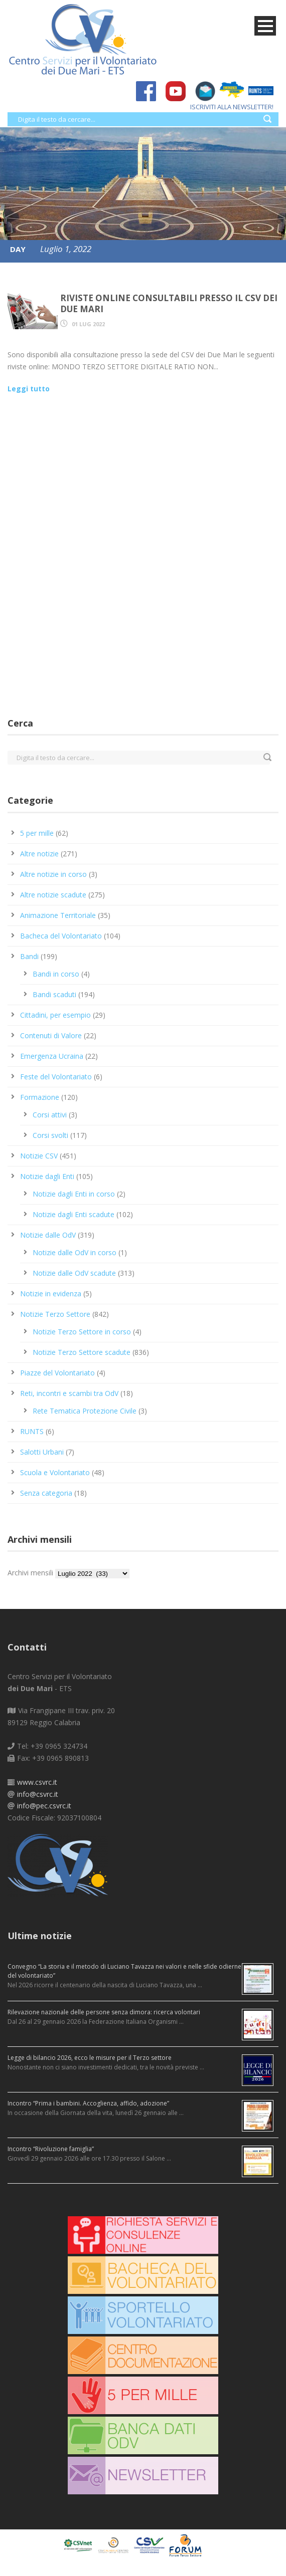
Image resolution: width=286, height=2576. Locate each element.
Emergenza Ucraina (51, 1056)
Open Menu (265, 26)
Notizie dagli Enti (47, 1176)
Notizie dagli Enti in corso (74, 1194)
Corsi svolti (50, 1135)
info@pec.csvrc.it (44, 1805)
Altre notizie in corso (53, 874)
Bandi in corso (56, 974)
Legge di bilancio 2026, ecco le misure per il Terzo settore (90, 2057)
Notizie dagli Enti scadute (73, 1214)
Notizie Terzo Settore (55, 1314)
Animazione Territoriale (58, 915)
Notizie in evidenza (50, 1293)
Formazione (39, 1097)
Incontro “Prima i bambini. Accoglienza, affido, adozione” (88, 2103)
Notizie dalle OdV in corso (74, 1252)
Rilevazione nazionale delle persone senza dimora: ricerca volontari (104, 2012)
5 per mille (37, 833)
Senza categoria (46, 1493)
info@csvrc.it (37, 1794)
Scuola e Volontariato (55, 1472)
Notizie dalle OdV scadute (74, 1273)
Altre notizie (39, 853)
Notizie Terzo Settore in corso (82, 1331)
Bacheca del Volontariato (61, 936)
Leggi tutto (29, 388)
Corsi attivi (50, 1114)
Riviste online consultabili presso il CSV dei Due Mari (168, 303)
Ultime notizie (40, 1936)
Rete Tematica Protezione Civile (84, 1411)
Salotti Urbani (42, 1452)
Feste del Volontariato (56, 1076)
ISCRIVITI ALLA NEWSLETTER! (226, 106)
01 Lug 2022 (88, 324)
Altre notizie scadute (53, 894)
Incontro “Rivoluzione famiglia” (51, 2149)
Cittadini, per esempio (55, 1015)
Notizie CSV (39, 1155)
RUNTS (32, 1431)
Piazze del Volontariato (57, 1372)
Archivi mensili (30, 1572)
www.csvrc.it (37, 1782)
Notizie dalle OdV (48, 1235)
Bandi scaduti (54, 994)
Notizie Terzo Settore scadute (81, 1352)
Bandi (29, 956)
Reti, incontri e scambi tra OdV (69, 1393)
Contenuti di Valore (51, 1035)
